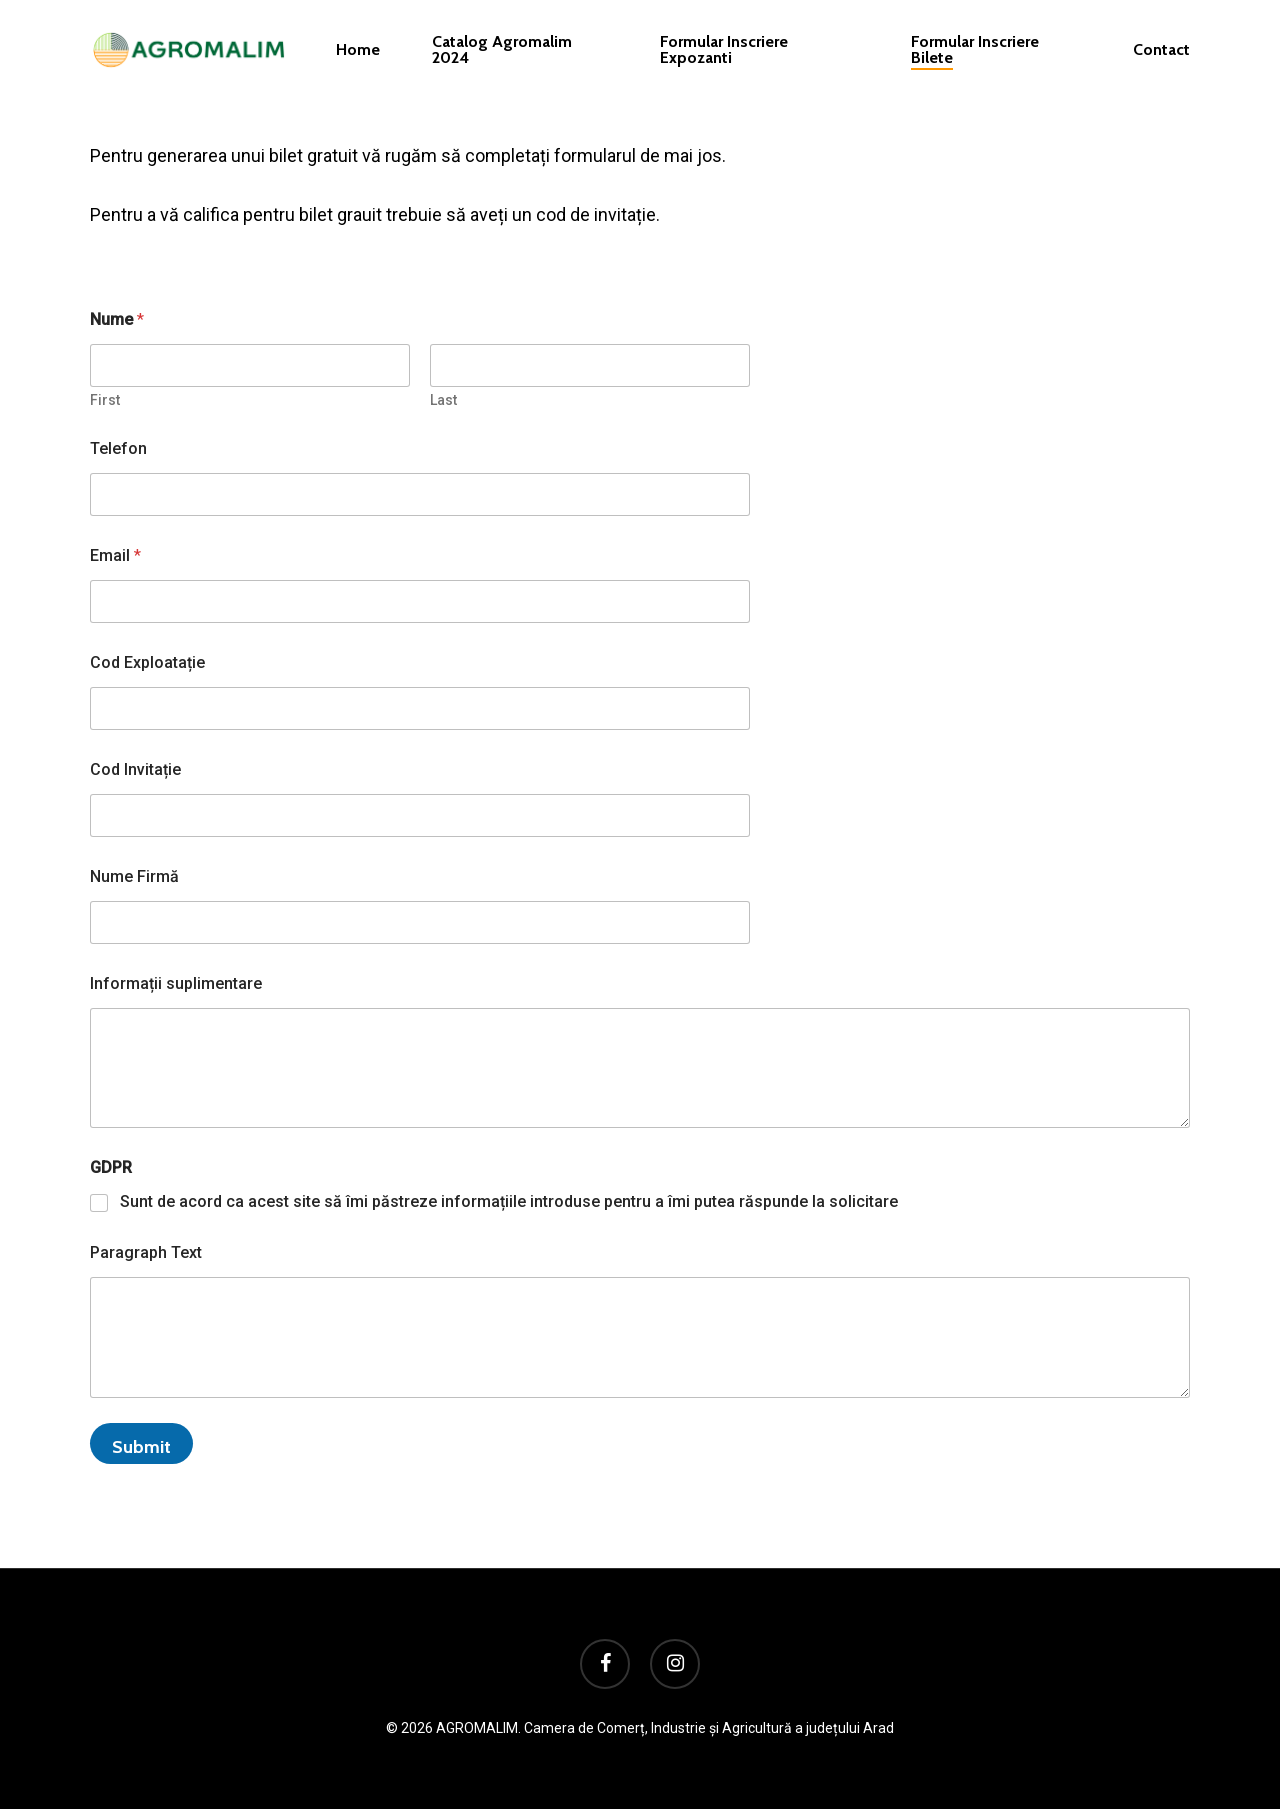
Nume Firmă (134, 876)
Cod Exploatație (147, 662)
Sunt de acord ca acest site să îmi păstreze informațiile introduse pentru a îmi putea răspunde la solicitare (509, 1201)
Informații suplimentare (176, 983)
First (105, 400)
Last (443, 400)
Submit (141, 1447)
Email (115, 555)
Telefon (118, 448)
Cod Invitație (135, 769)
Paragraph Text (146, 1252)
